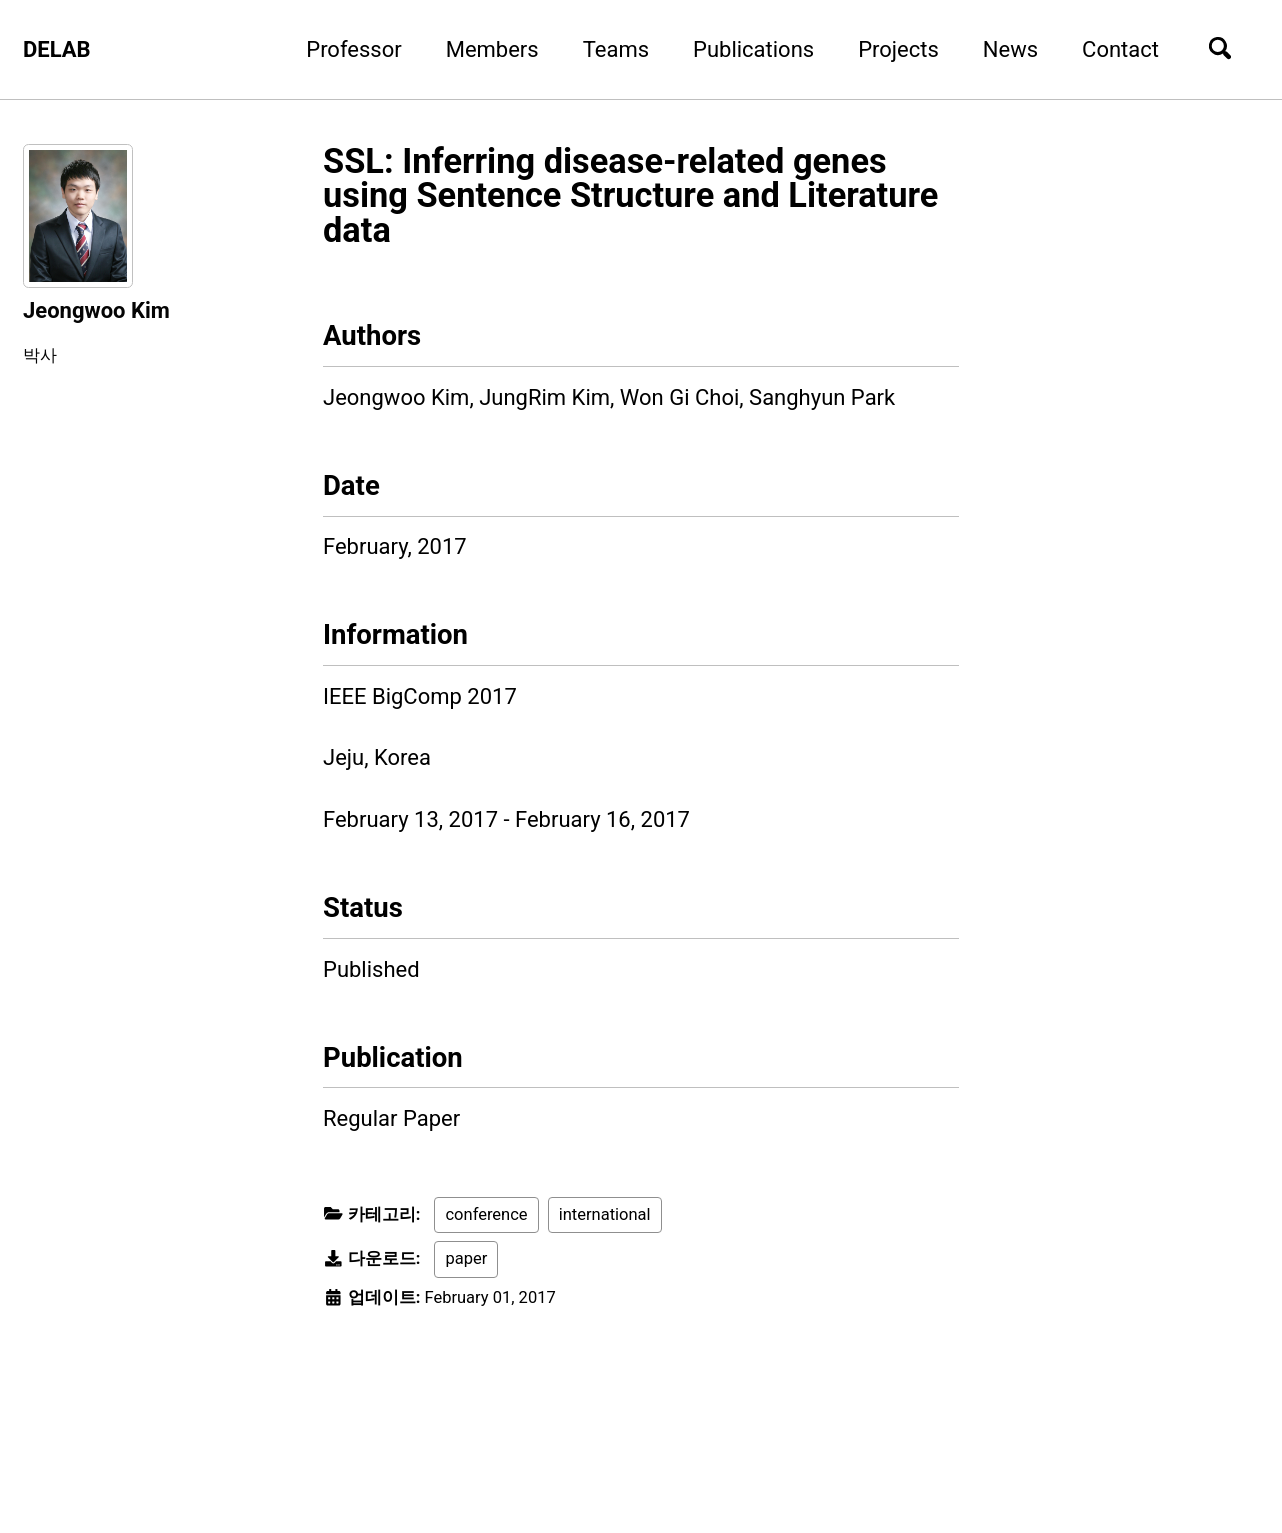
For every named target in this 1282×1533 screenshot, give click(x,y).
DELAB (57, 49)
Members (492, 49)
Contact (1120, 49)
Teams (616, 49)
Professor (353, 49)
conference (486, 1214)
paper (466, 1258)
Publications (753, 49)
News (1010, 49)
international (605, 1214)
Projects (898, 49)
